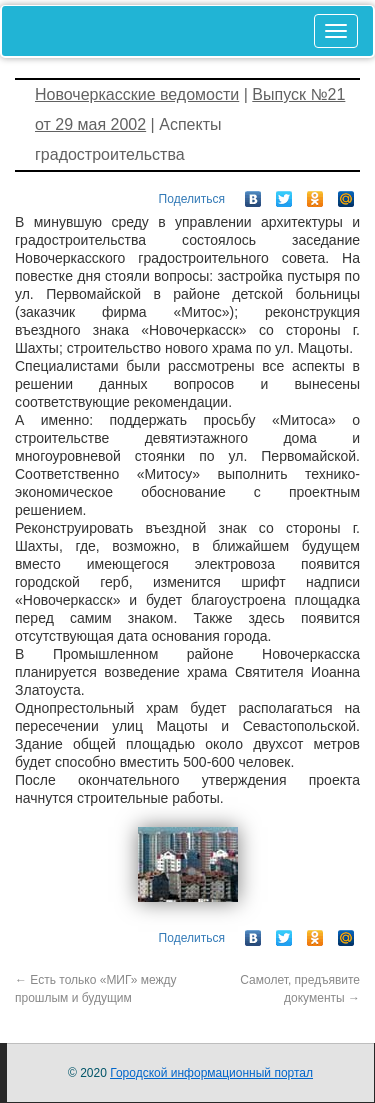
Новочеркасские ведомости (137, 94)
